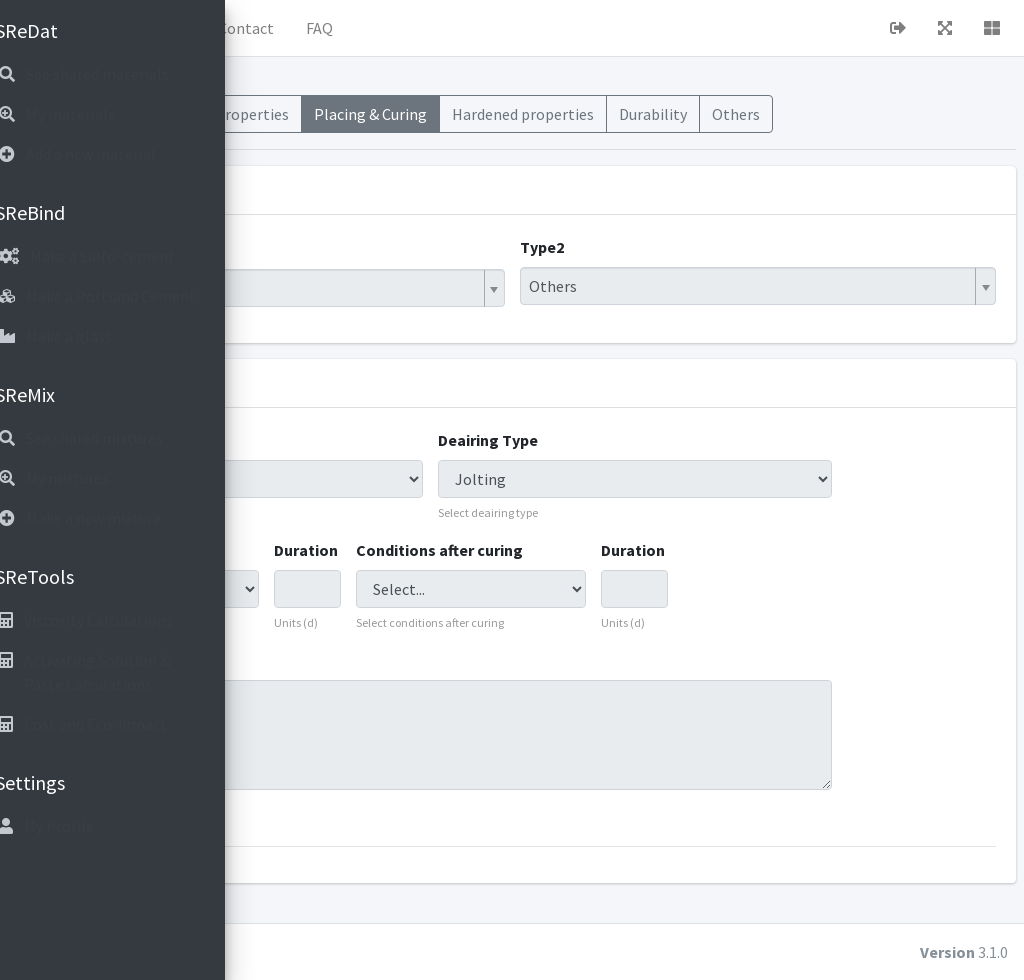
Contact (496, 28)
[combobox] (454, 312)
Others (979, 114)
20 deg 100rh (576, 759)
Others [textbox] (678, 310)
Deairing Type (633, 464)
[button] (281, 28)
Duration (493, 574)
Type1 (300, 271)
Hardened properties (767, 126)
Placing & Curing (617, 126)
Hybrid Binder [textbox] (333, 312)
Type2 (667, 271)
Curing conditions (342, 574)
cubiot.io (399, 952)
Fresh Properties (480, 126)
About (415, 28)
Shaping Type (327, 464)
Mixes (290, 114)
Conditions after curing (605, 574)
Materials (366, 114)
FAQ (569, 28)
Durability (896, 114)
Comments (318, 684)
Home (341, 28)
